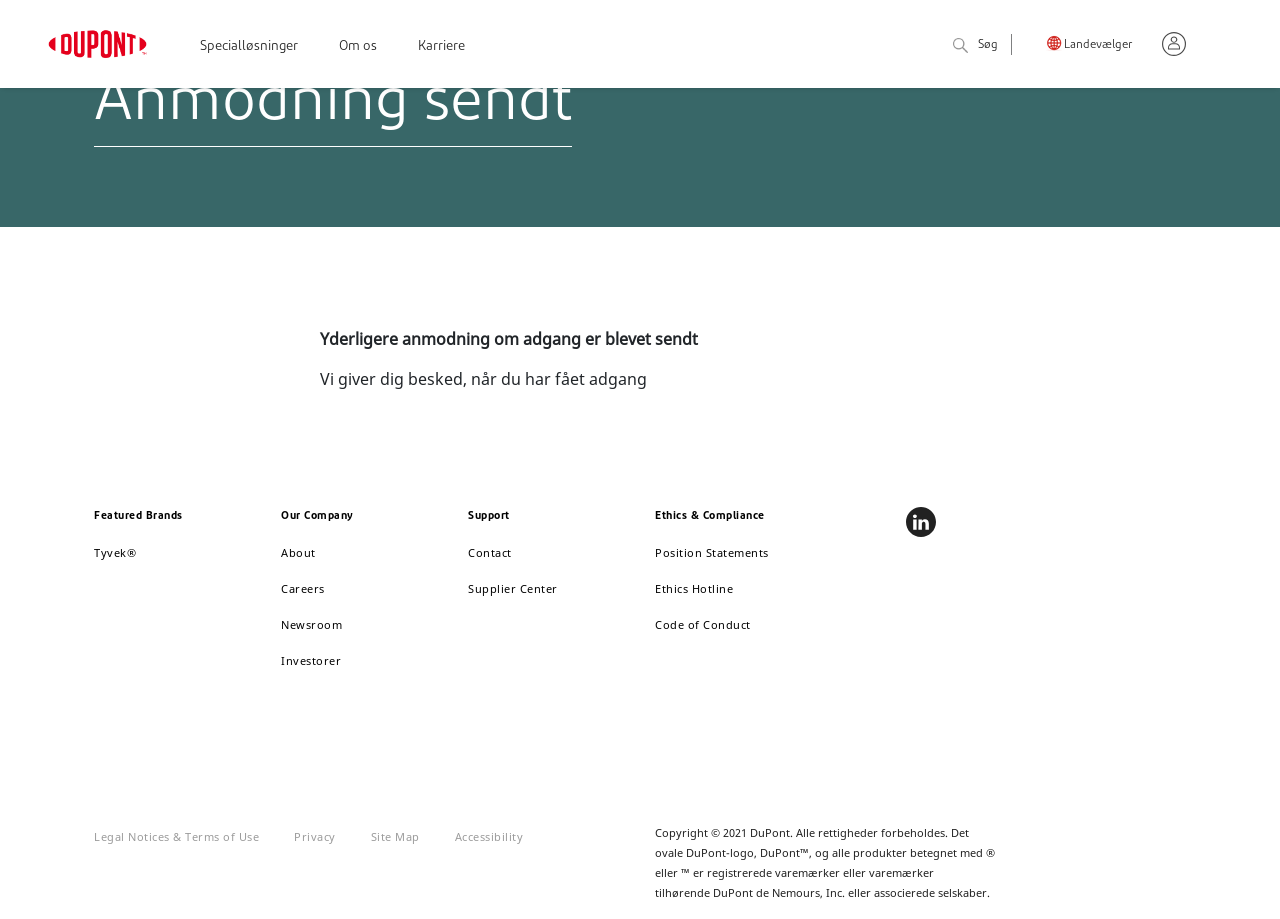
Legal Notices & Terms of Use (176, 836)
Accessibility (489, 836)
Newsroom (311, 624)
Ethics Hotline (694, 588)
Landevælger (1098, 45)
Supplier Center (513, 588)
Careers (303, 588)
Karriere (441, 46)
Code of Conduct (703, 624)
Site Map (395, 836)
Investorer (311, 660)
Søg (975, 46)
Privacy (315, 836)
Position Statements (712, 552)
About (298, 552)
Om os (358, 46)
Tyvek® (115, 552)
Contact (490, 552)
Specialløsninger (249, 46)
